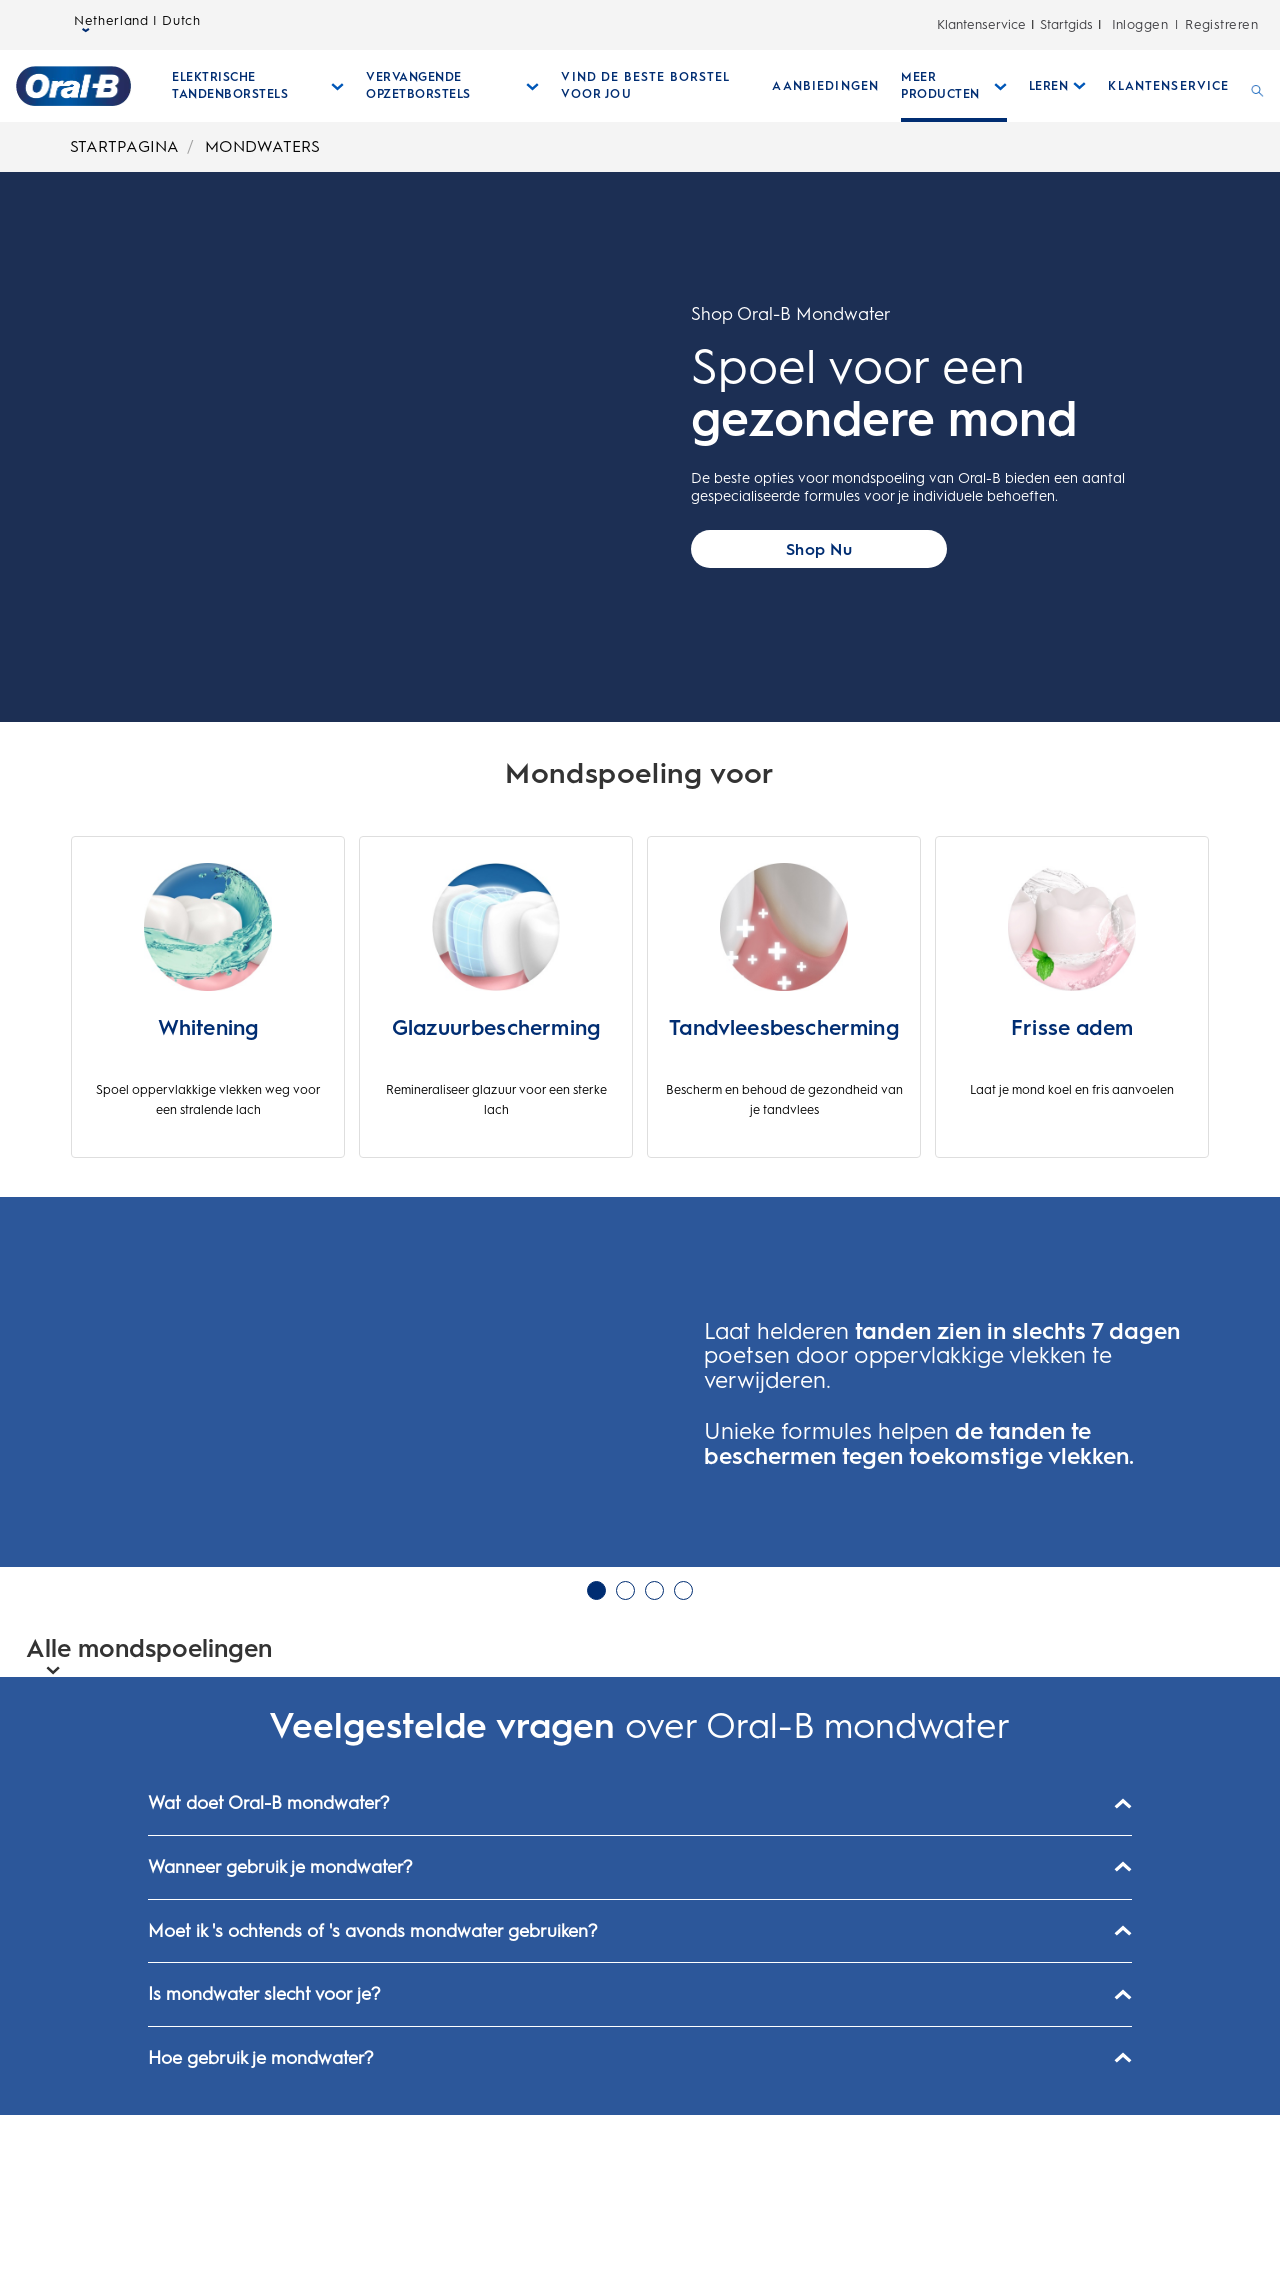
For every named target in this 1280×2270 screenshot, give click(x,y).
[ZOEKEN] (1257, 86)
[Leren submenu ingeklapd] (1058, 86)
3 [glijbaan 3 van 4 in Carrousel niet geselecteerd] (654, 1744)
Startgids (1066, 24)
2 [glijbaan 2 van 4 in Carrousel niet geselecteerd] (625, 1744)
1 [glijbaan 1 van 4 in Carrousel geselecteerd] (596, 1744)
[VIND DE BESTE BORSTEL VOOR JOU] (655, 86)
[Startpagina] (73, 86)
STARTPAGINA (124, 146)
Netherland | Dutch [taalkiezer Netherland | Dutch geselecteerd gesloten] (137, 25)
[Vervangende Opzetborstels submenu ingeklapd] (452, 86)
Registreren (1221, 24)
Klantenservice (981, 24)
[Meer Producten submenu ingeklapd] (954, 86)
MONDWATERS (262, 146)
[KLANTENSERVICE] (1168, 86)
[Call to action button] (819, 549)
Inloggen (1140, 24)
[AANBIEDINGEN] (825, 86)
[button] (32, 1460)
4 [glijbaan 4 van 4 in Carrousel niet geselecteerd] (683, 1744)
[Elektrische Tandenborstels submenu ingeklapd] (258, 86)
